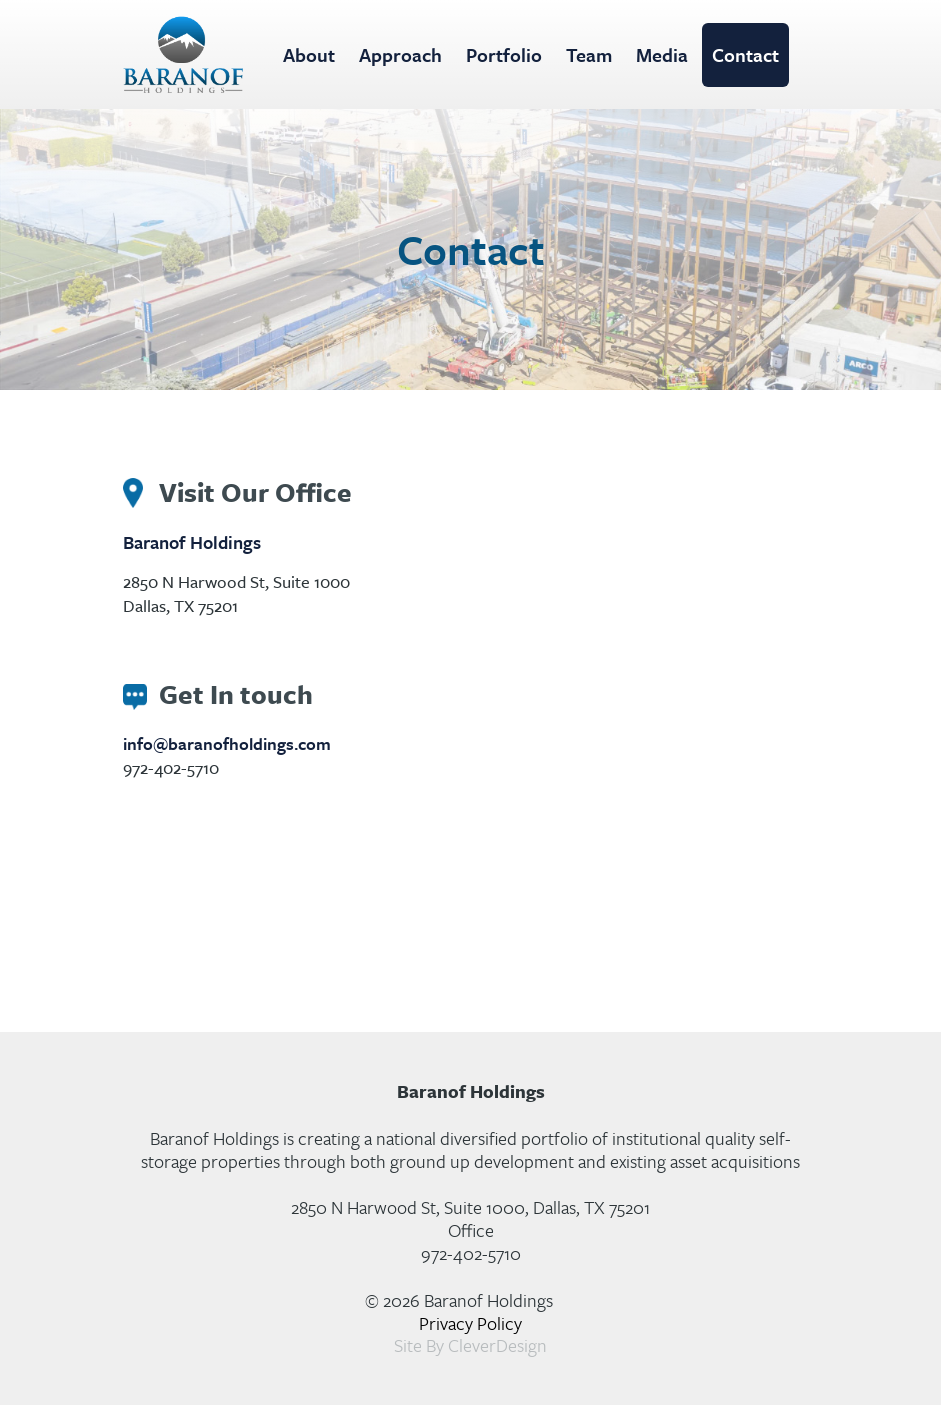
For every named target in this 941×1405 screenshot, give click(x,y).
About (309, 54)
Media (662, 54)
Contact (745, 54)
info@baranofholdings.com (227, 743)
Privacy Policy (470, 1323)
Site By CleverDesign (470, 1345)
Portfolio (504, 54)
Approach (400, 54)
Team (589, 54)
